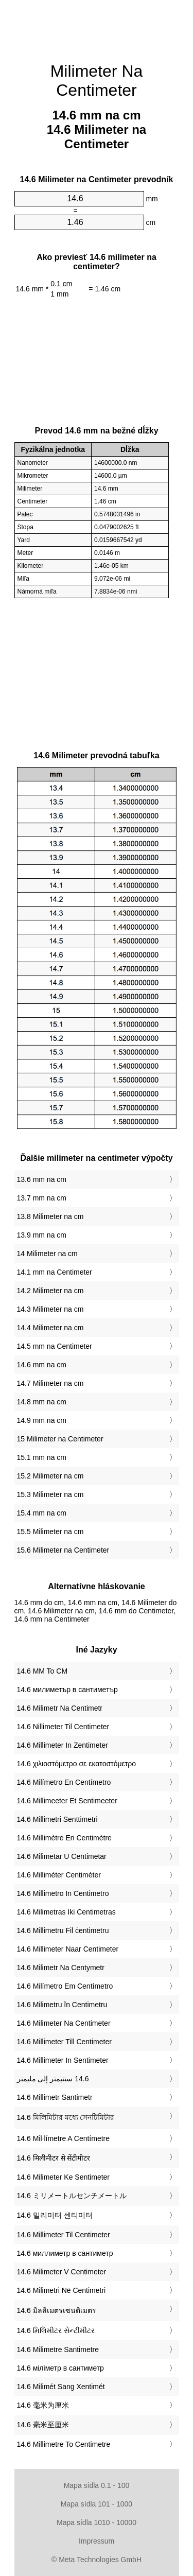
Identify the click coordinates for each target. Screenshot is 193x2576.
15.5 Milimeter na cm (50, 1531)
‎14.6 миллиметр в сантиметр (65, 2253)
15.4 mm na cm (41, 1513)
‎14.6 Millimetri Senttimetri (57, 1819)
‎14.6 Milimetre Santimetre (58, 2349)
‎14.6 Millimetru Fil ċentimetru (63, 1930)
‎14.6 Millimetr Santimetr (55, 2097)
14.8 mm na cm (41, 1402)
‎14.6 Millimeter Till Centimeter (64, 2042)
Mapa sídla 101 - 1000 (96, 2504)
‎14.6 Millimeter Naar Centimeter (68, 1949)
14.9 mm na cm (41, 1420)
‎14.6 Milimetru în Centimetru (62, 2004)
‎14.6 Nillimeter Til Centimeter (63, 1726)
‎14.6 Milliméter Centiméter (59, 1875)
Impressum (96, 2541)
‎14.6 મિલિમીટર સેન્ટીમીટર (56, 2330)
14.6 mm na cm (41, 1365)
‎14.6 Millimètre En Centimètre (64, 1838)
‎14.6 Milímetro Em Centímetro (65, 1986)
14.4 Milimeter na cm (50, 1328)
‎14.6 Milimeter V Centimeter (62, 2272)
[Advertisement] (96, 25)
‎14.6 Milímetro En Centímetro (64, 1782)
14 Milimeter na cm (47, 1253)
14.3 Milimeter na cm (50, 1309)
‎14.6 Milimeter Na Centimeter (64, 2023)
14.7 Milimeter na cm (50, 1383)
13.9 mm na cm (41, 1235)
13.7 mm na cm (41, 1198)
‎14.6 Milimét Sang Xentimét (61, 2386)
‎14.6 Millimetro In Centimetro (63, 1893)
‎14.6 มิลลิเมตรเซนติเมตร (56, 2310)
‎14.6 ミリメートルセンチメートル (72, 2195)
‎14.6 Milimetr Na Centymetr (60, 1967)
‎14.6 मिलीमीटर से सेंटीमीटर (54, 2158)
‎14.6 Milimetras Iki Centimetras (66, 1912)
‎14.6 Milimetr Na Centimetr (60, 1708)
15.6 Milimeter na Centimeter (63, 1550)
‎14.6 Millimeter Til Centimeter (63, 2235)
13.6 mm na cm (41, 1179)
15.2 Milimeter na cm (50, 1476)
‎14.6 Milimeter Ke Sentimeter (63, 2177)
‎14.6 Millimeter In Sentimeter (63, 2060)
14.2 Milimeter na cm (50, 1290)
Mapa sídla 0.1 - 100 (97, 2485)
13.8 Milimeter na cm (50, 1216)
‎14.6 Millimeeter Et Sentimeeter (67, 1801)
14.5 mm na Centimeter (54, 1346)
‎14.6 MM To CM (42, 1671)
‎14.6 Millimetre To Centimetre (64, 2444)
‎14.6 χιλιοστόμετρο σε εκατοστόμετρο (76, 1764)
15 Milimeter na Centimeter (60, 1439)
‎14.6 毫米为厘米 (43, 2405)
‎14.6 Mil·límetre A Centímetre (63, 2138)
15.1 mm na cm (41, 1457)
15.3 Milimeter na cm (50, 1494)
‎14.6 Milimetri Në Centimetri (61, 2290)
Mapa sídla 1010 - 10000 (96, 2522)
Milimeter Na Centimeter (96, 80)
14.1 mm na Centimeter (54, 1272)
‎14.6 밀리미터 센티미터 (55, 2215)
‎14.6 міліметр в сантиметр (60, 2368)
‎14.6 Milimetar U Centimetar (62, 1856)
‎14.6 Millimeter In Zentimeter (62, 1745)
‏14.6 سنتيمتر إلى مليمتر (53, 2079)
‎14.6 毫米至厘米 (43, 2425)
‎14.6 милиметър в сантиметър (67, 1689)
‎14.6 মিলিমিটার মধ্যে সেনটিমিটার (66, 2117)
